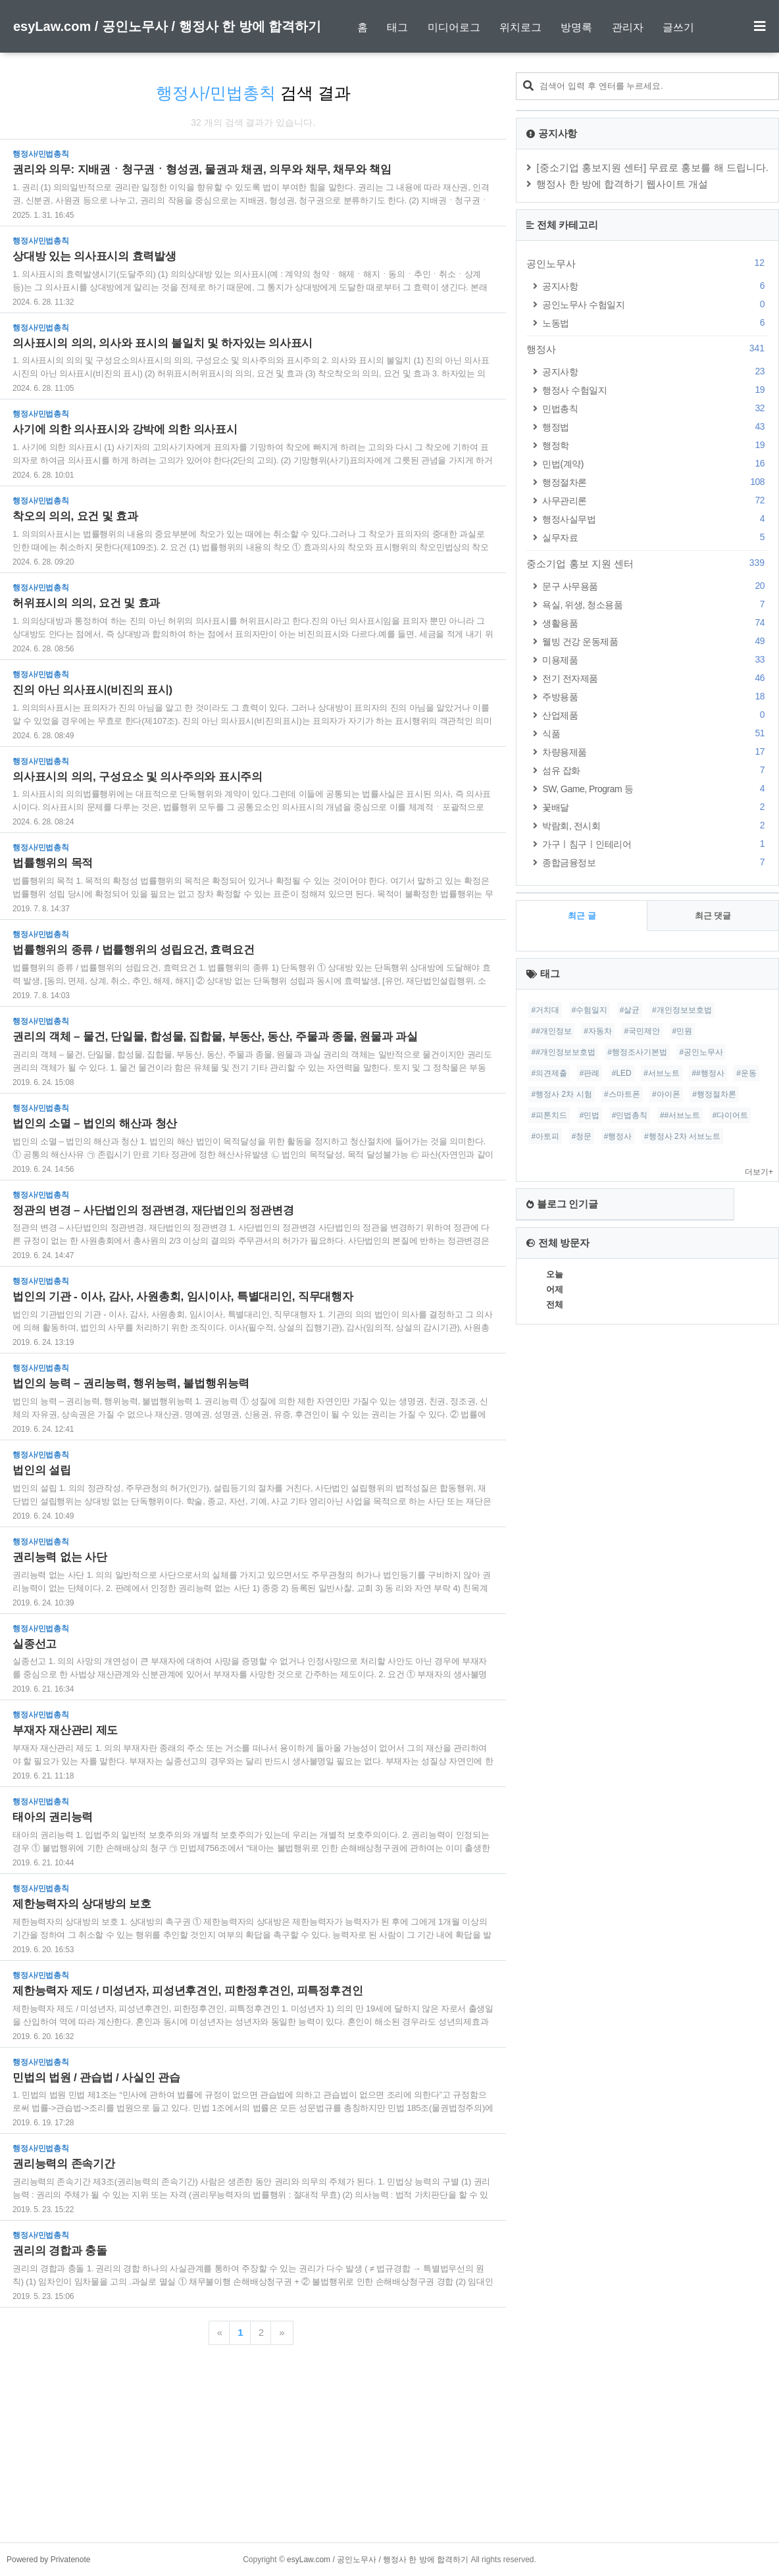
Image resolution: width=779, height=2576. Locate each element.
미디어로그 (454, 27)
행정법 (655, 426)
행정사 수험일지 (655, 389)
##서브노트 (680, 1115)
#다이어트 (731, 1115)
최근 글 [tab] (582, 916)
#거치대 (545, 1010)
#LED (622, 1073)
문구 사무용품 (655, 586)
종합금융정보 (655, 862)
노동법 (655, 322)
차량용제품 (655, 751)
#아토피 (545, 1136)
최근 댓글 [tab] (713, 916)
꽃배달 (655, 807)
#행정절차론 (714, 1094)
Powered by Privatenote (48, 2559)
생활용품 (655, 622)
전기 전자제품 (655, 678)
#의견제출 (549, 1073)
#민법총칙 (630, 1115)
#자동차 (598, 1031)
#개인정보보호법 (682, 1010)
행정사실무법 (655, 518)
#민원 (682, 1031)
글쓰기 (678, 27)
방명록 (576, 27)
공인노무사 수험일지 (655, 304)
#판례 (590, 1073)
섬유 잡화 (655, 770)
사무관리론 (655, 500)
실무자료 (655, 537)
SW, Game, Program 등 (655, 788)
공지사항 (655, 285)
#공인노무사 (701, 1052)
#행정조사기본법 (637, 1052)
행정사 (647, 349)
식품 (655, 733)
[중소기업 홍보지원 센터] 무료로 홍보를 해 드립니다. (652, 167)
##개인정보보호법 (563, 1052)
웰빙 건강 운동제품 (655, 641)
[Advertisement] (389, 2450)
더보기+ (759, 1171)
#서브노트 (661, 1073)
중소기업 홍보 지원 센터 (647, 563)
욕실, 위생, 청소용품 (655, 604)
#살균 (630, 1010)
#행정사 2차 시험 (561, 1094)
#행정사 (618, 1136)
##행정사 (707, 1073)
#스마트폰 (622, 1094)
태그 (397, 27)
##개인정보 (551, 1031)
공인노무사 (647, 263)
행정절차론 (655, 482)
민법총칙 (655, 408)
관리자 (627, 27)
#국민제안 (642, 1031)
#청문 (582, 1136)
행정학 (655, 445)
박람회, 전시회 (655, 825)
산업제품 (655, 714)
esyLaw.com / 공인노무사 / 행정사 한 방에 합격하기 (167, 26)
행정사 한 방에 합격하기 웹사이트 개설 (622, 183)
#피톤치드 (549, 1115)
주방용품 (655, 696)
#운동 (746, 1073)
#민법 (590, 1115)
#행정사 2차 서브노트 (682, 1136)
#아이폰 (666, 1094)
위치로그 (520, 27)
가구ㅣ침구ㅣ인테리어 (655, 843)
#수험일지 (590, 1010)
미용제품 (655, 659)
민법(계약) (655, 463)
